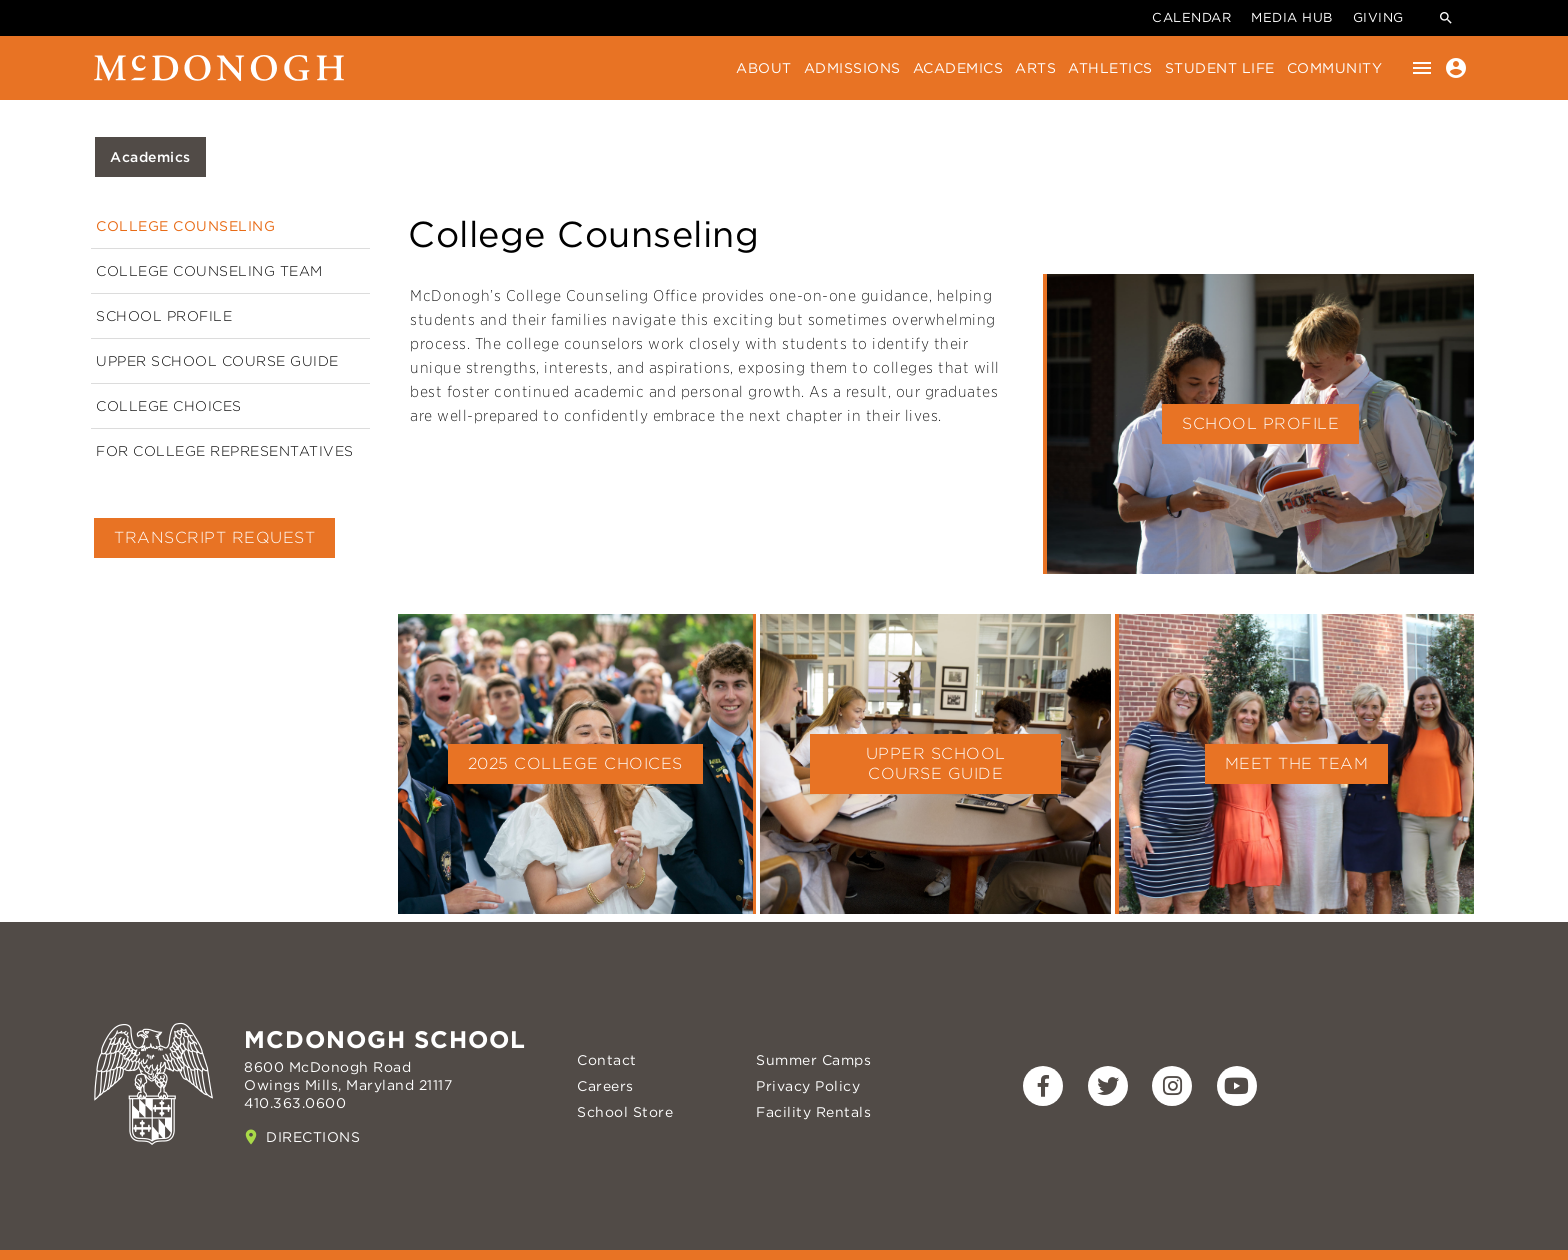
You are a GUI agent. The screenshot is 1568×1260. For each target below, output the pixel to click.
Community (1335, 68)
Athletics (1110, 68)
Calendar (1191, 17)
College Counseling (185, 226)
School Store (625, 1112)
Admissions (852, 68)
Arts (1035, 68)
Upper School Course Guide (217, 361)
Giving (1378, 17)
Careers (605, 1086)
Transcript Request (214, 537)
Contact (607, 1060)
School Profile (164, 316)
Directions (313, 1137)
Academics (958, 68)
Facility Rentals (813, 1112)
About (764, 68)
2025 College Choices (575, 763)
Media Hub (1292, 17)
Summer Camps (813, 1060)
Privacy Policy (808, 1086)
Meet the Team (1297, 763)
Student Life (1220, 68)
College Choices (169, 406)
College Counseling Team (209, 271)
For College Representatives (225, 451)
